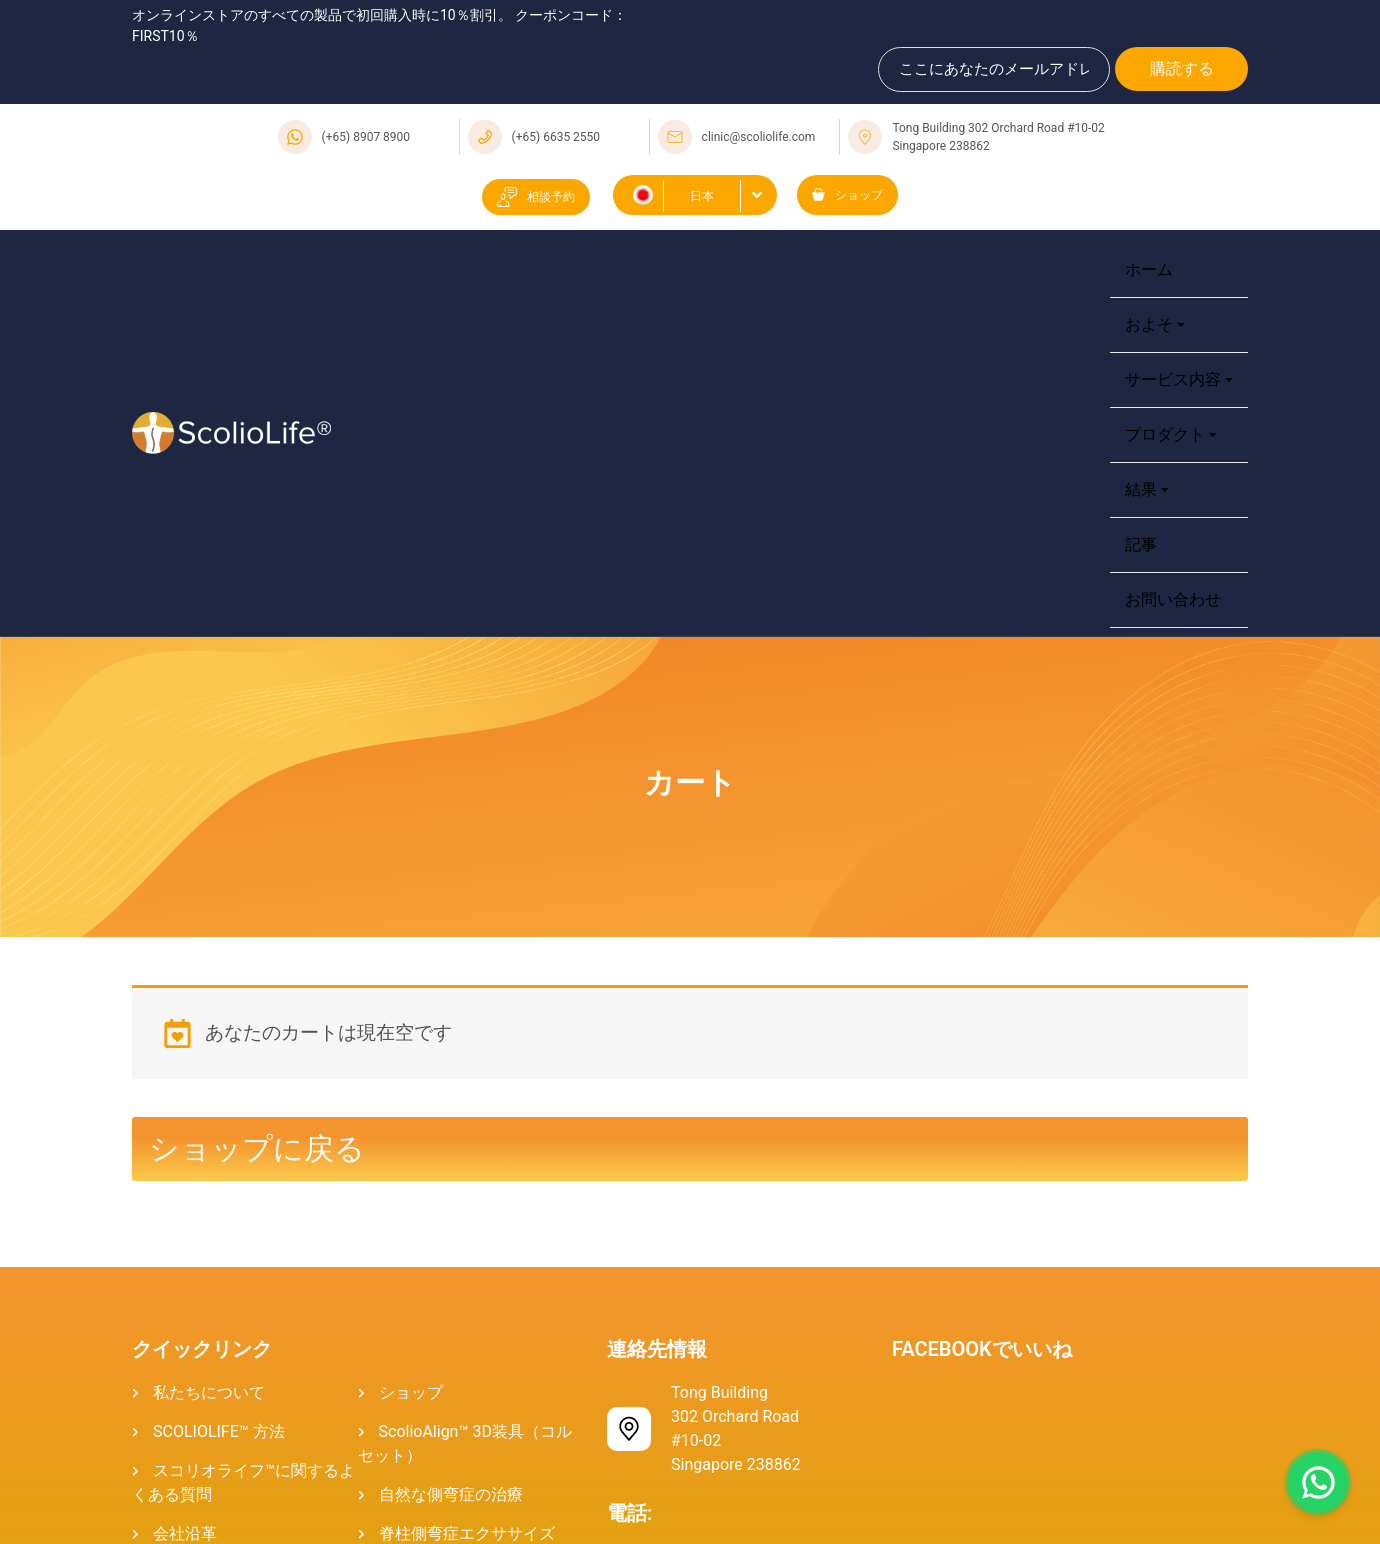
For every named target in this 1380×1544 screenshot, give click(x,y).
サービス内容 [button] (1173, 379)
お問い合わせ (1173, 599)
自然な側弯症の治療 (451, 1494)
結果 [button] (1141, 489)
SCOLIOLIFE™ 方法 (219, 1431)
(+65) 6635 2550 (556, 137)
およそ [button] (1149, 324)
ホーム (1149, 269)
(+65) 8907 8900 (366, 137)
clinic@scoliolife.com (759, 137)
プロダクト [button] (1165, 434)
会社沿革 (185, 1533)
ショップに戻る (257, 1148)
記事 (1141, 544)
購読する (1182, 68)
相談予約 (536, 197)
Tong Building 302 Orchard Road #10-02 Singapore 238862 (998, 137)
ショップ (847, 195)
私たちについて (209, 1392)
